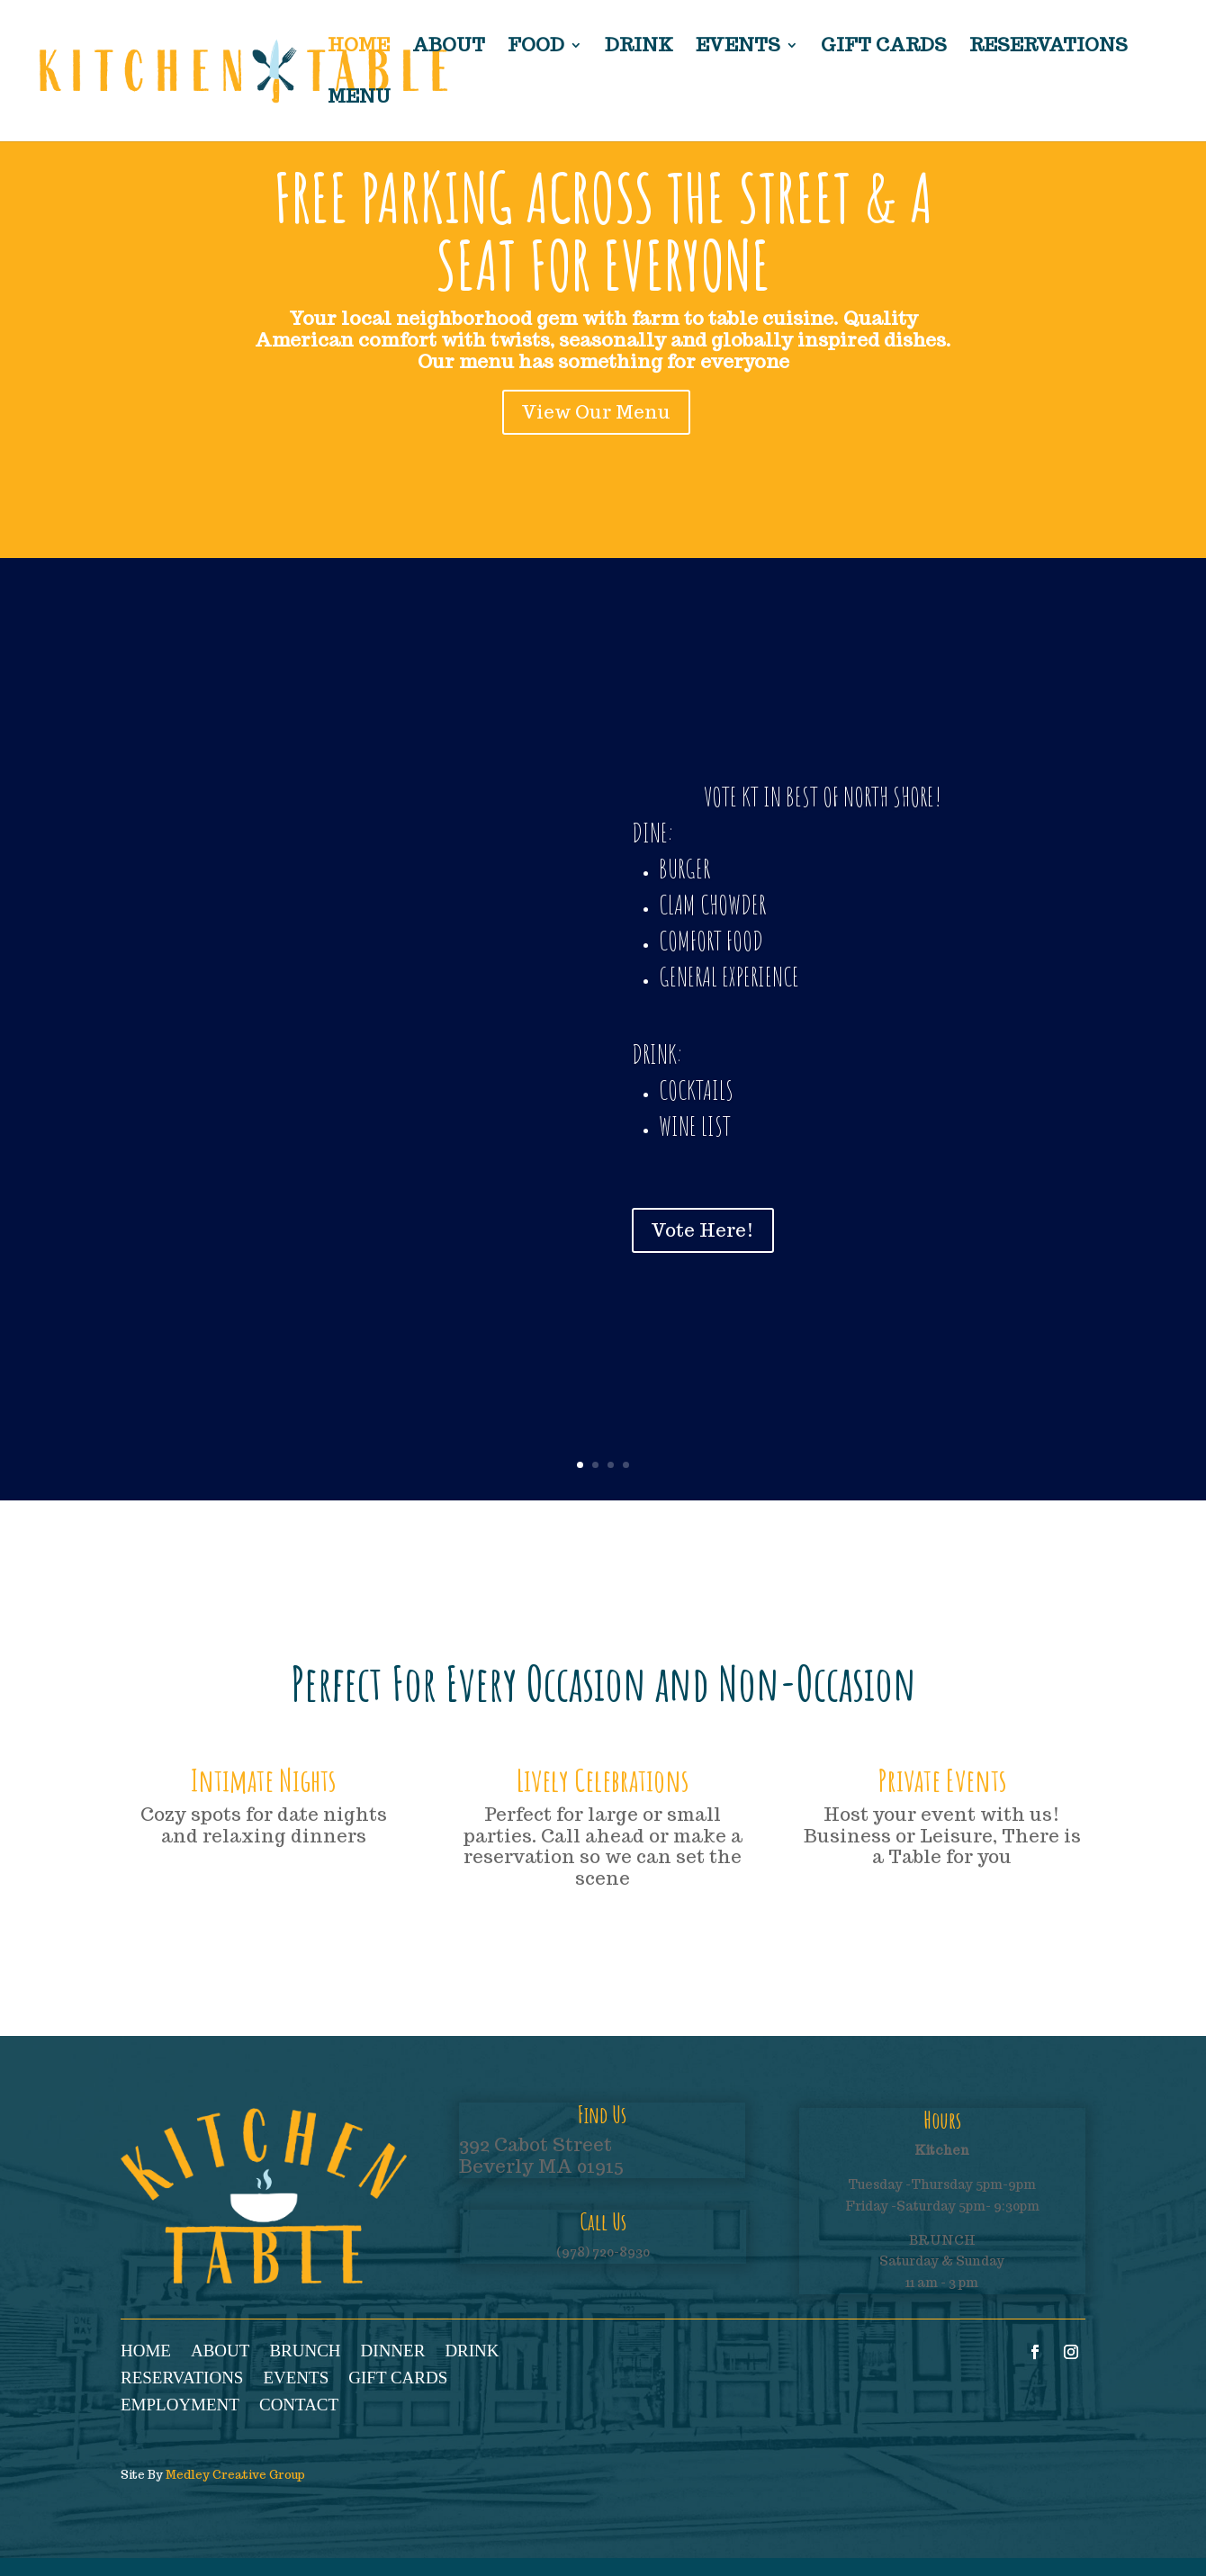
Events (738, 48)
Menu (359, 99)
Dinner (393, 2352)
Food (536, 48)
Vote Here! (699, 1222)
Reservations (1048, 48)
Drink (639, 48)
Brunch (304, 2352)
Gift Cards (884, 48)
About (448, 48)
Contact (298, 2406)
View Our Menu (596, 412)
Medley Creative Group (235, 2474)
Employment (180, 2406)
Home (359, 48)
